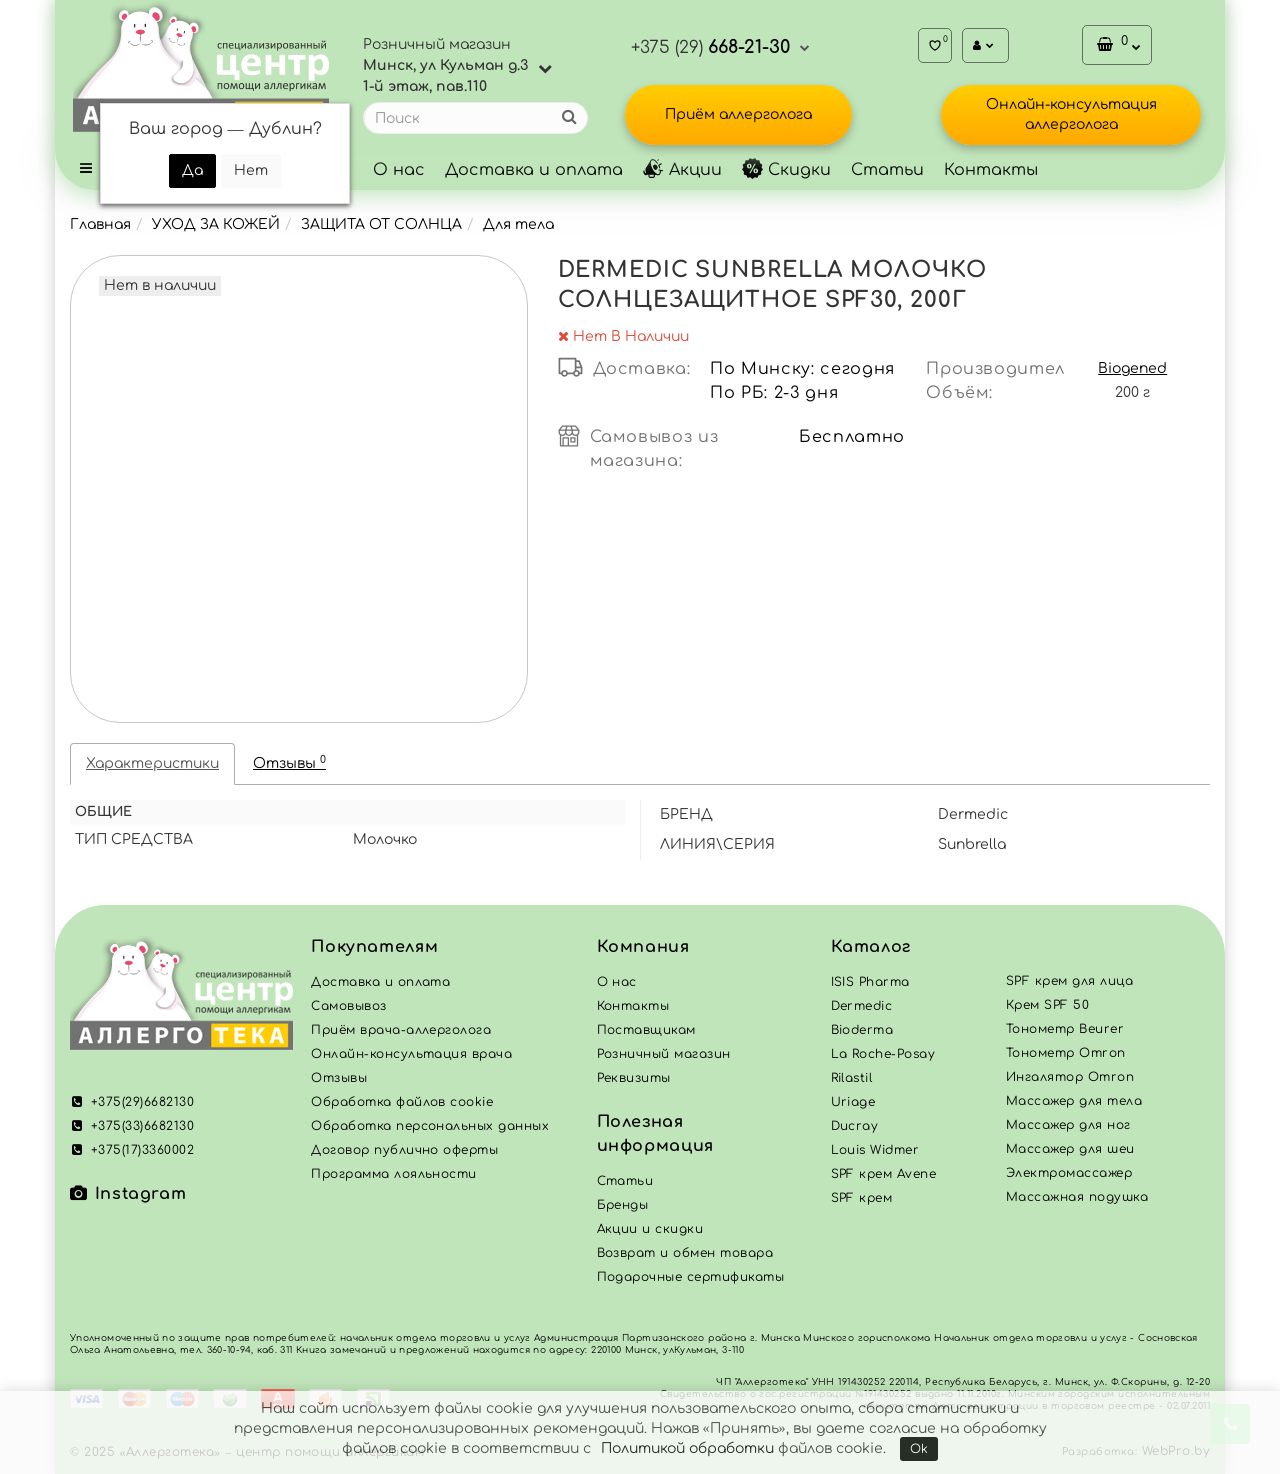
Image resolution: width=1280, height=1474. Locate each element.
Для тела (518, 224)
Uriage (853, 1102)
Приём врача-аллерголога (401, 1030)
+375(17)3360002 (132, 1150)
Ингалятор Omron (1070, 1077)
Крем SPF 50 (1047, 1005)
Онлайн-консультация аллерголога (1071, 114)
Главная (100, 224)
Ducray (855, 1126)
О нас (399, 170)
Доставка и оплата (534, 170)
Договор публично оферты (404, 1150)
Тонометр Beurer (1065, 1029)
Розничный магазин (664, 1054)
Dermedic (862, 1006)
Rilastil (852, 1078)
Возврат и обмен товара (685, 1253)
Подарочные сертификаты (691, 1277)
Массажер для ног (1068, 1125)
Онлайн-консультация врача (411, 1054)
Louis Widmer (875, 1150)
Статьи (887, 170)
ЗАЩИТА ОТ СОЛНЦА (381, 224)
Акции (682, 170)
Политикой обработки (687, 1448)
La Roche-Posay (883, 1054)
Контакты (991, 170)
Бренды (623, 1205)
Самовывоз (348, 1006)
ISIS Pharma (870, 982)
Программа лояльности (394, 1174)
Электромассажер (1069, 1173)
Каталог (871, 947)
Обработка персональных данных (430, 1126)
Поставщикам (646, 1030)
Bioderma (862, 1030)
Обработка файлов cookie (402, 1102)
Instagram (128, 1194)
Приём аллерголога (738, 114)
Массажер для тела (1074, 1101)
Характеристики (152, 763)
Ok (919, 1449)
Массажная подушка (1077, 1197)
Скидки (786, 170)
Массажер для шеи (1070, 1149)
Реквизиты (634, 1078)
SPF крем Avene (884, 1174)
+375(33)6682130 (132, 1126)
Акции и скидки (650, 1229)
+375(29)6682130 (132, 1102)
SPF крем (862, 1198)
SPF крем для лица (1069, 981)
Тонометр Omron (1066, 1053)
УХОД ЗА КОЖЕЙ (216, 224)
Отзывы (289, 762)
